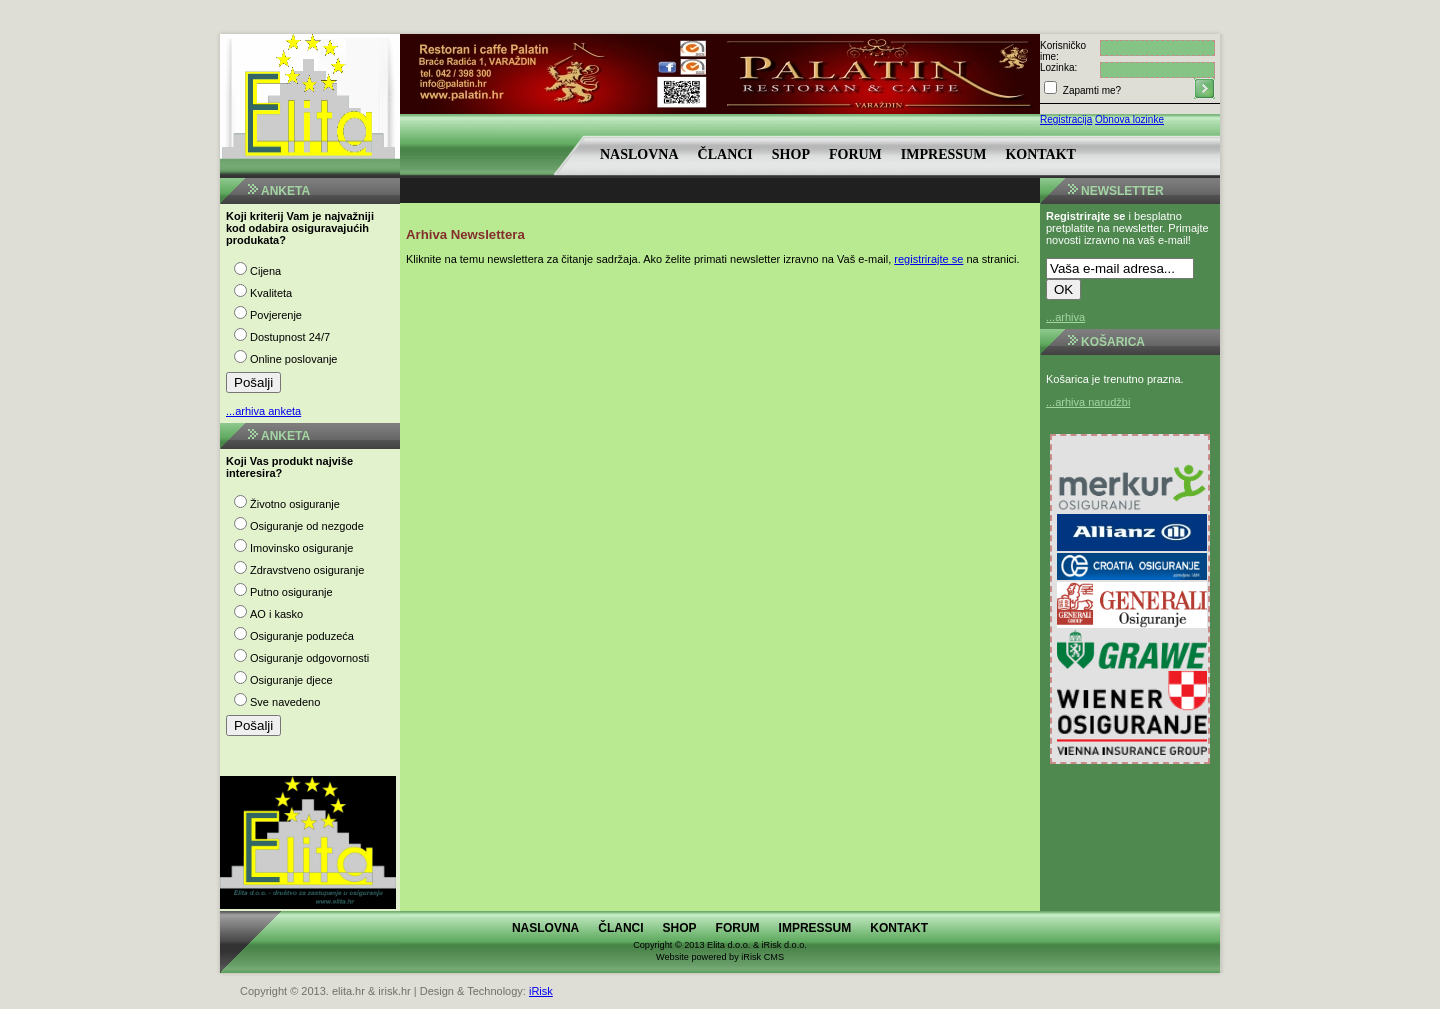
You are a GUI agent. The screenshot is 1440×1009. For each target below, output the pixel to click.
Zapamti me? (1090, 90)
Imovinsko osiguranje (301, 548)
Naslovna (639, 154)
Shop (791, 154)
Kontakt (1040, 154)
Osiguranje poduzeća (302, 636)
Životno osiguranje (295, 504)
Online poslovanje (293, 359)
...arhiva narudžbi (1088, 402)
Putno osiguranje (291, 592)
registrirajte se (928, 259)
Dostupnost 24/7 (290, 337)
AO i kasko (276, 614)
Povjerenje (276, 315)
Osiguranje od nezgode (307, 526)
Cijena (265, 271)
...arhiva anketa (263, 411)
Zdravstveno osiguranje (307, 570)
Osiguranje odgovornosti (309, 658)
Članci (725, 154)
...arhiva (1065, 317)
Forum (855, 154)
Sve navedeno (285, 702)
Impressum (944, 154)
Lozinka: (1058, 67)
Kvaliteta (271, 293)
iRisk (541, 991)
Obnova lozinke (1129, 119)
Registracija (1066, 119)
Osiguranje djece (291, 680)
